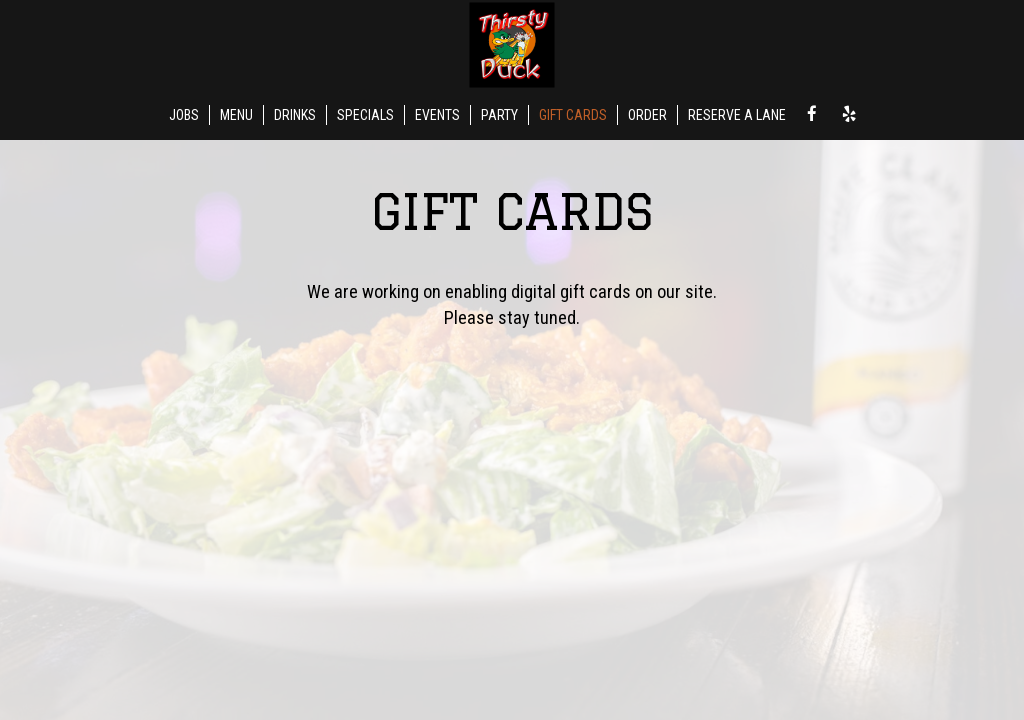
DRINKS (295, 115)
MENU (236, 115)
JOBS (184, 115)
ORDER (647, 115)
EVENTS (437, 115)
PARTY (499, 115)
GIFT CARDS (573, 115)
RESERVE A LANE (737, 115)
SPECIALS (365, 115)
